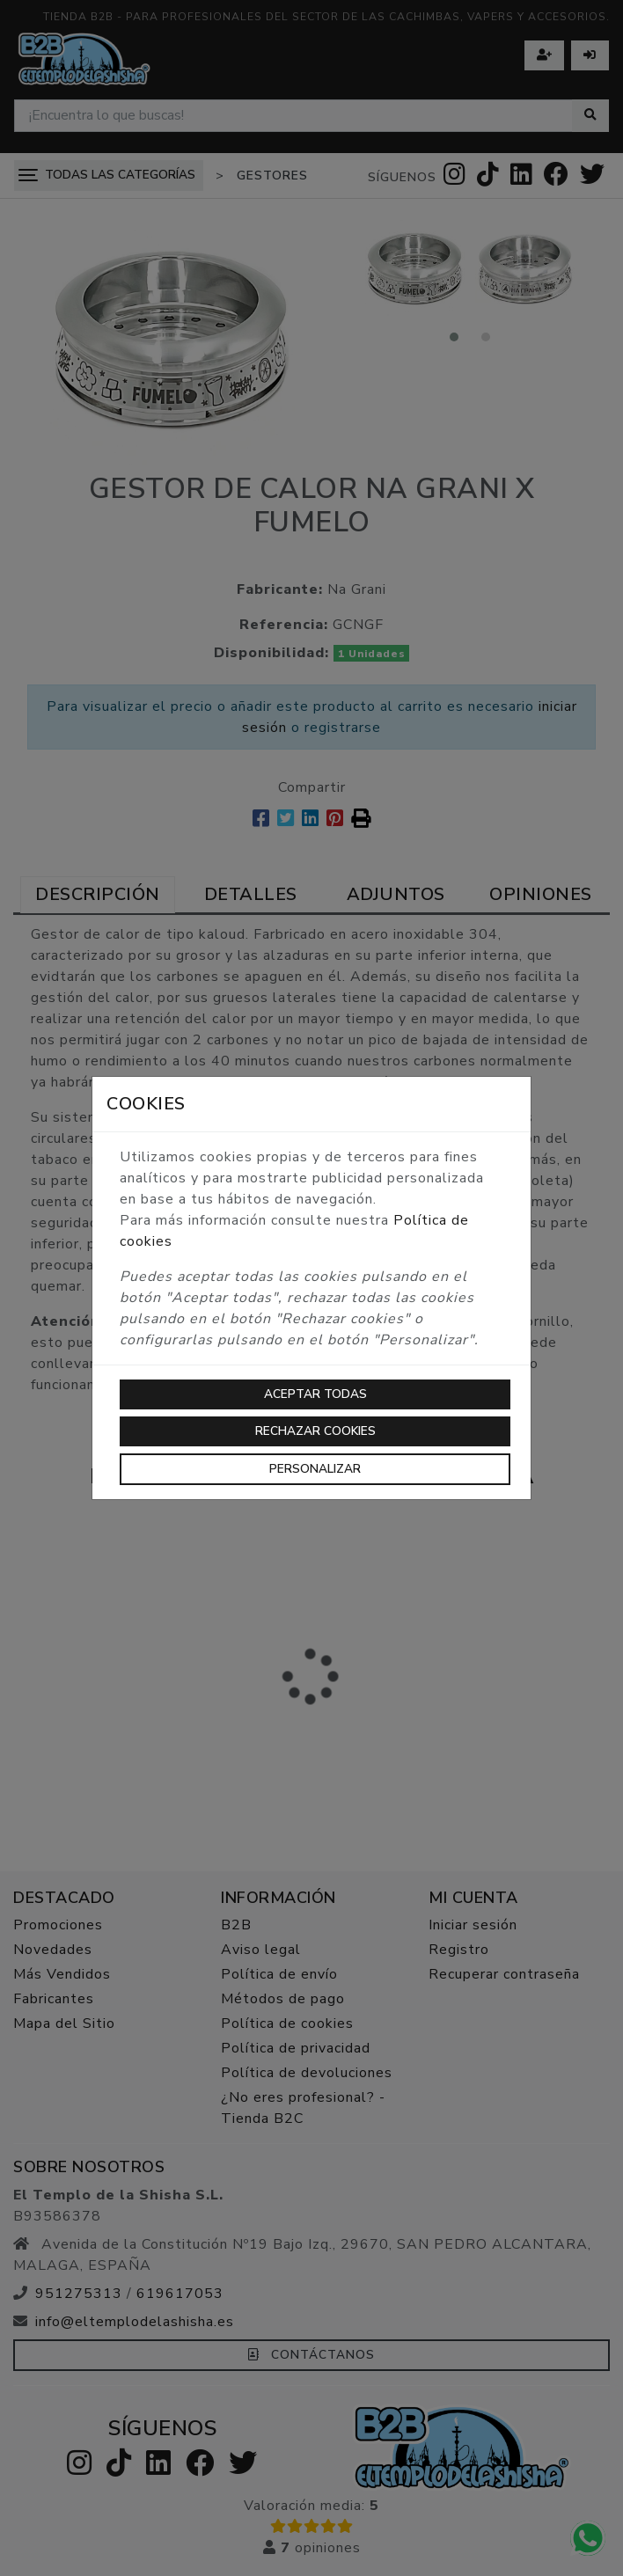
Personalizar (315, 1468)
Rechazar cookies (315, 1431)
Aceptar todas (315, 1394)
